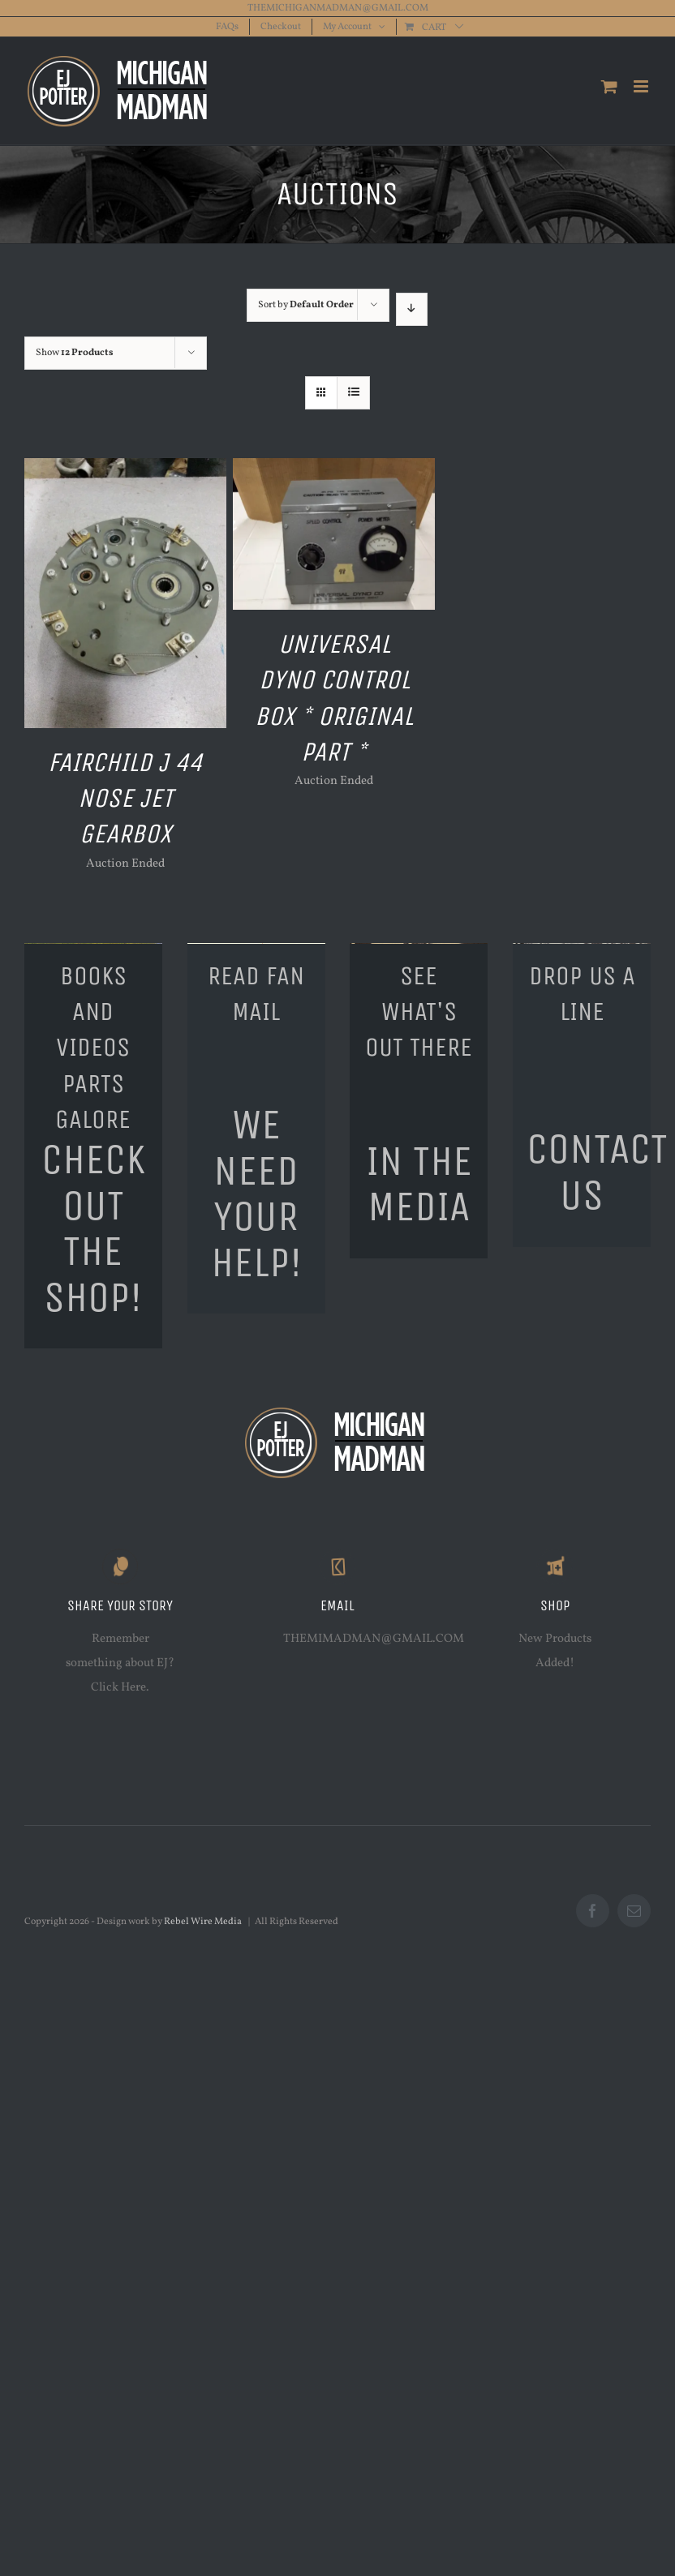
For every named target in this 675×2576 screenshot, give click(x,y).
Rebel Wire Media (203, 1921)
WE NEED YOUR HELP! (256, 1193)
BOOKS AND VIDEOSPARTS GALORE (93, 1047)
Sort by (306, 304)
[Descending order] (412, 309)
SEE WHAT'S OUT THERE (418, 1011)
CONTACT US (597, 1171)
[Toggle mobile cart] (609, 86)
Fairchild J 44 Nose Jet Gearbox (125, 798)
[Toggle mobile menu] (642, 86)
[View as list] (353, 393)
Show (75, 352)
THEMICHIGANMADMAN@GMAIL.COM (337, 8)
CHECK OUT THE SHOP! (93, 1228)
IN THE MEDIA (419, 1184)
